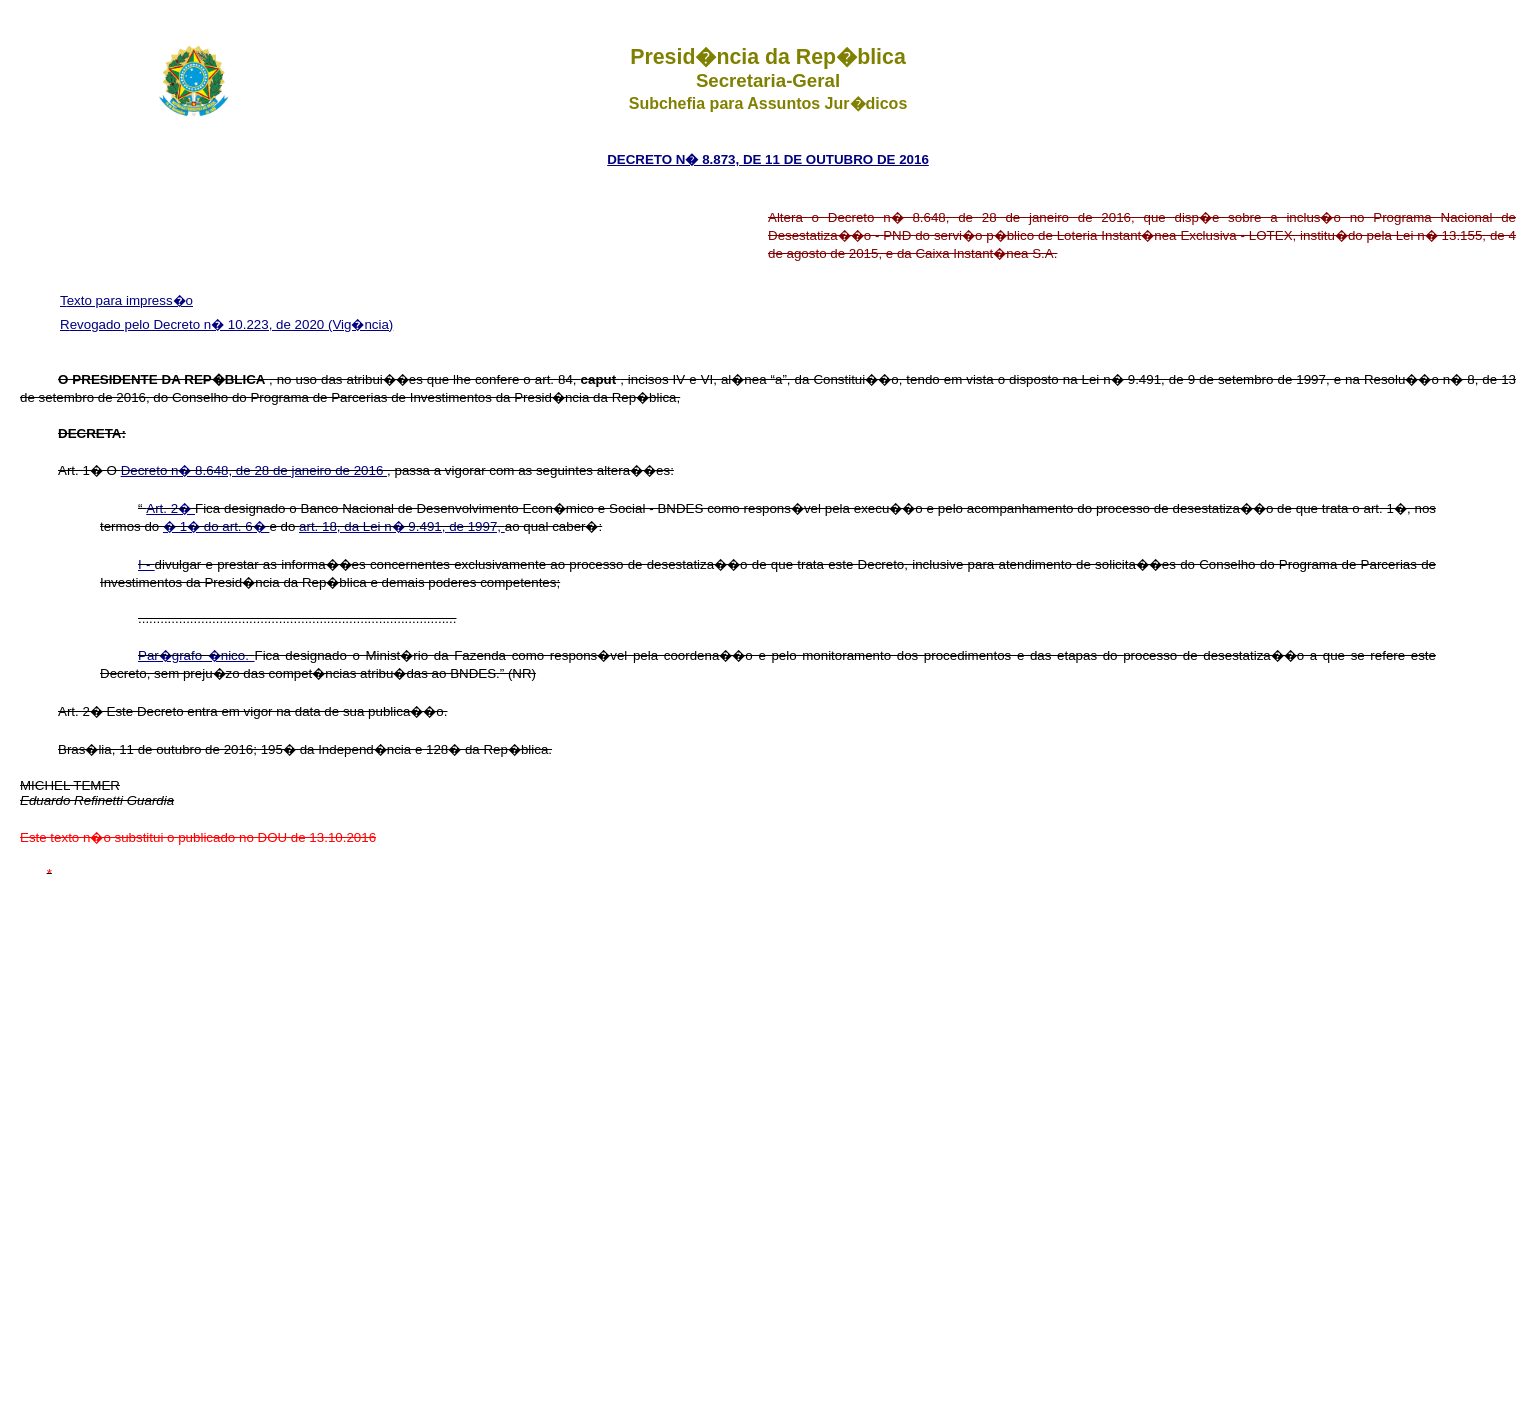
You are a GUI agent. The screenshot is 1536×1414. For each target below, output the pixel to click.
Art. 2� (170, 508)
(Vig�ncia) (360, 324)
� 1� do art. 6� (216, 526)
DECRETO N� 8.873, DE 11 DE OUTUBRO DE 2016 (768, 159)
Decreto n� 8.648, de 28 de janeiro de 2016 (254, 470)
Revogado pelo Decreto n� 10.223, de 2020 (194, 324)
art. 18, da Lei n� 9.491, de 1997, (402, 526)
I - (146, 564)
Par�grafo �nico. (196, 655)
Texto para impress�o (126, 300)
